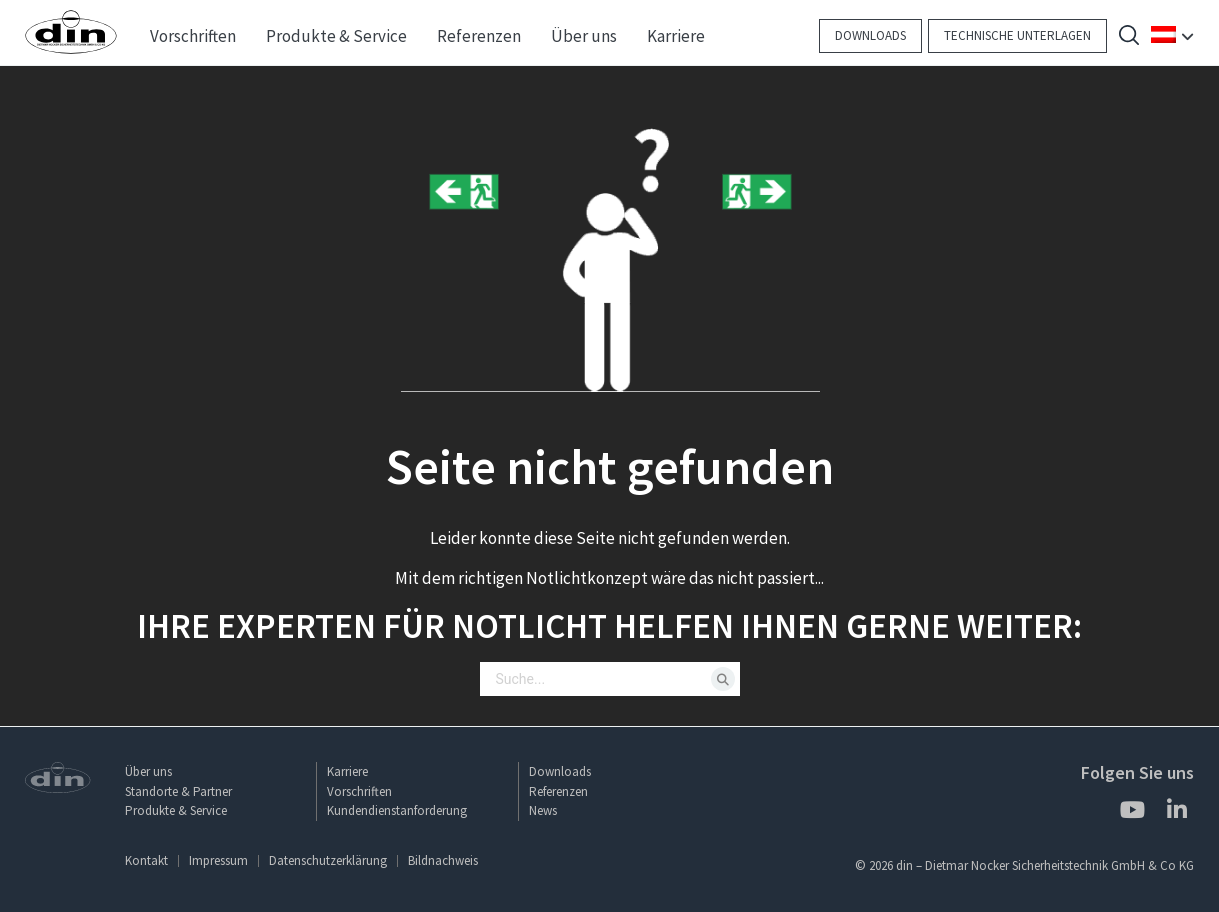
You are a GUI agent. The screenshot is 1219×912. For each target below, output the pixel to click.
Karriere (347, 771)
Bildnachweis (443, 860)
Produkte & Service (176, 810)
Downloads (870, 35)
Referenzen (558, 791)
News (543, 810)
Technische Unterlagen (1017, 35)
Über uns (148, 771)
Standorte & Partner (178, 791)
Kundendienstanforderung (397, 810)
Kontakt (146, 860)
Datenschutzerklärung (328, 860)
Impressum (218, 860)
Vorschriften (359, 791)
